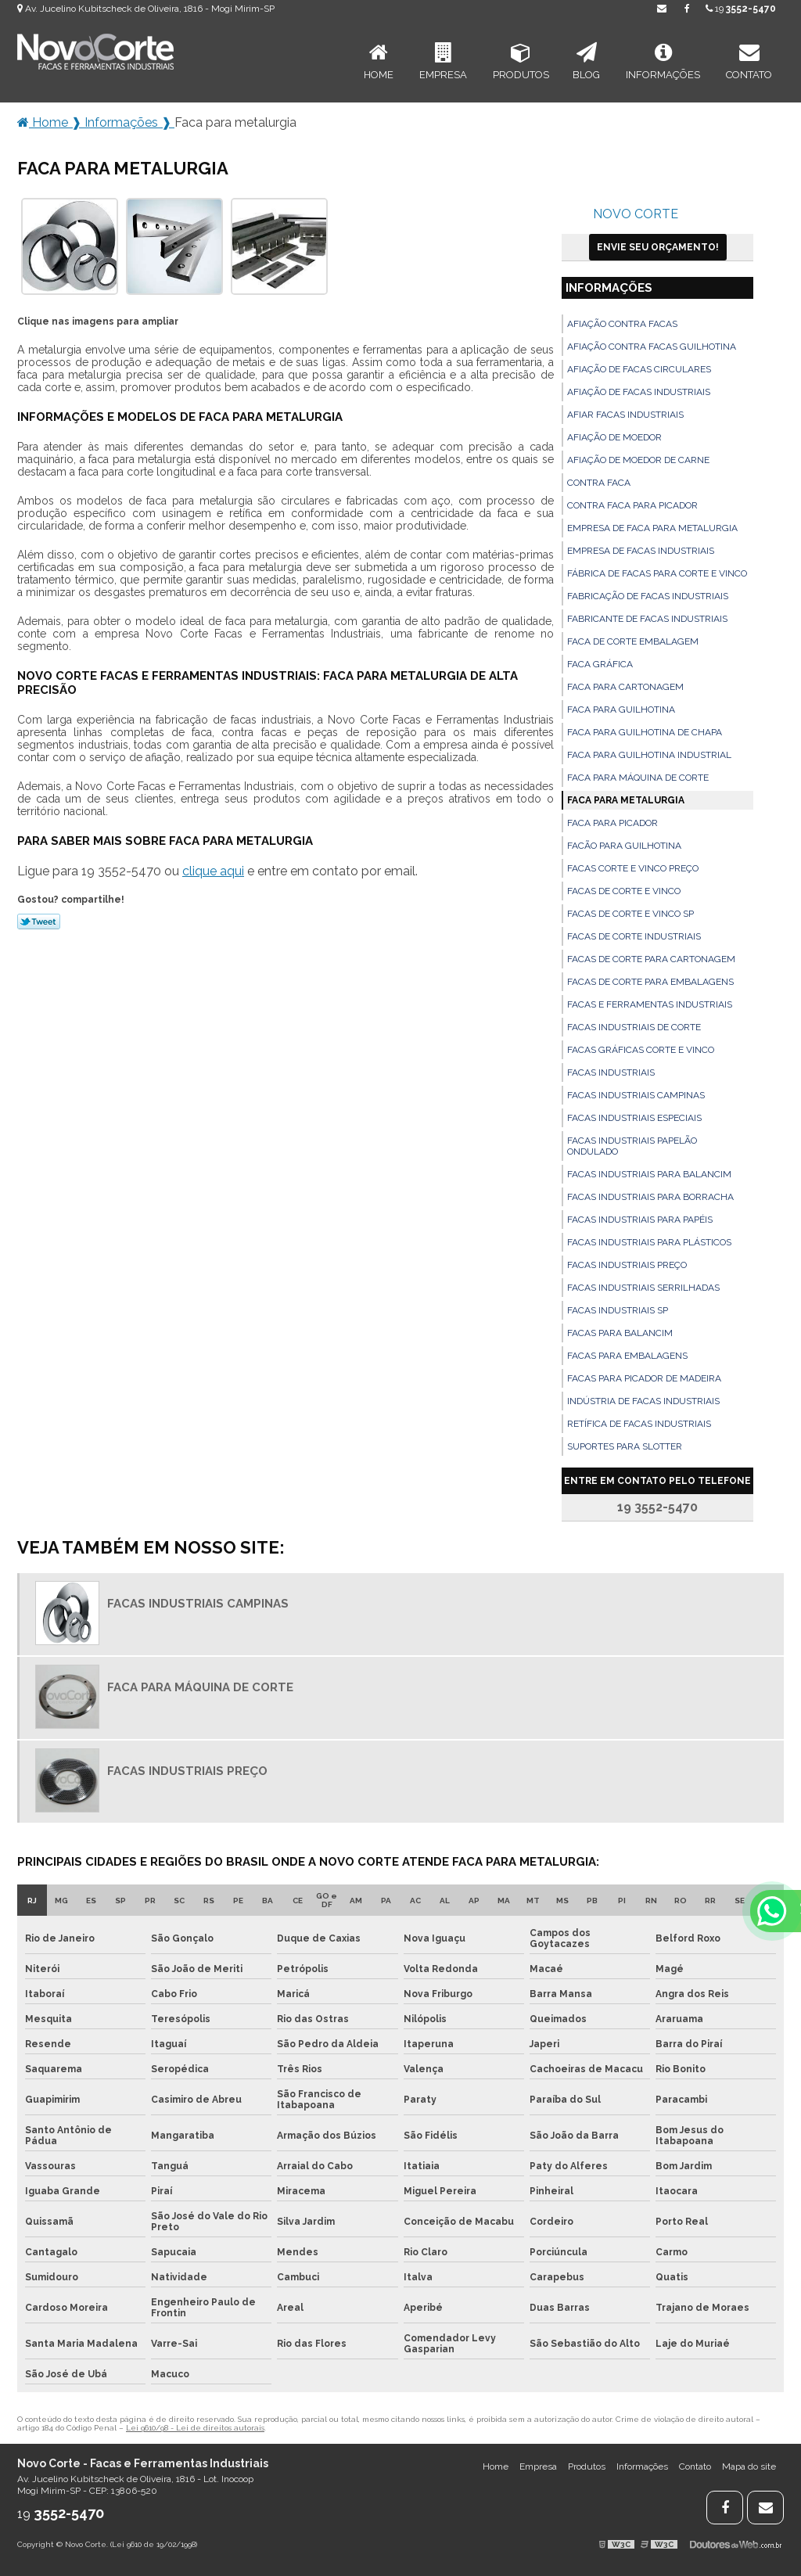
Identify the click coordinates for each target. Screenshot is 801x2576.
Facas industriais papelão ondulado (632, 1146)
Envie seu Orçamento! (658, 247)
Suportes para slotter (624, 1446)
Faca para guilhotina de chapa (644, 732)
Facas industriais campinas (636, 1095)
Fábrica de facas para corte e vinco (657, 573)
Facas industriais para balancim (649, 1174)
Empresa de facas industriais (640, 550)
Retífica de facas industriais (639, 1423)
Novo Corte (635, 214)
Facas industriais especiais (634, 1117)
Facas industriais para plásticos (649, 1242)
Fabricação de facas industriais (647, 596)
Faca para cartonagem (625, 686)
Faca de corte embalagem (633, 641)
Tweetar (38, 921)
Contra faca (598, 482)
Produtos (521, 61)
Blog (586, 61)
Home (378, 61)
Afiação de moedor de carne (638, 459)
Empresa (443, 61)
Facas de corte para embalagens (650, 981)
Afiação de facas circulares (639, 369)
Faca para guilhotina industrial (649, 754)
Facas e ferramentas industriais (649, 1004)
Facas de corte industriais (634, 936)
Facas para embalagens (627, 1355)
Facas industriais (611, 1072)
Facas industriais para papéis (640, 1219)
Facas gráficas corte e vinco (640, 1049)
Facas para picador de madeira (644, 1378)
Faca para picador (612, 822)
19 (741, 8)
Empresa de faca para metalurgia (652, 528)
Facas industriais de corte (634, 1027)
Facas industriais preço (627, 1264)
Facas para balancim (620, 1333)
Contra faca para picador (632, 505)
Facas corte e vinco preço (633, 868)
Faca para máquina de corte (638, 777)
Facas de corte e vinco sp (630, 913)
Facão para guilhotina (624, 845)
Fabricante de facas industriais (647, 618)
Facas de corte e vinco (624, 891)
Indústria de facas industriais (643, 1401)
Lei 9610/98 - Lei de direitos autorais (195, 2427)
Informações (663, 61)
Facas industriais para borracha (650, 1196)
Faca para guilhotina (621, 709)
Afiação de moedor (614, 437)
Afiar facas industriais (625, 414)
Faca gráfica (600, 664)
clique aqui (213, 871)
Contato (749, 61)
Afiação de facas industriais (638, 391)
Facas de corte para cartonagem (651, 959)
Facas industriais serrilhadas (643, 1287)
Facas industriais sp (617, 1310)
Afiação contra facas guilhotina (651, 346)
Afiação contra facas (622, 323)
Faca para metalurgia (625, 800)
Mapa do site (749, 2466)
